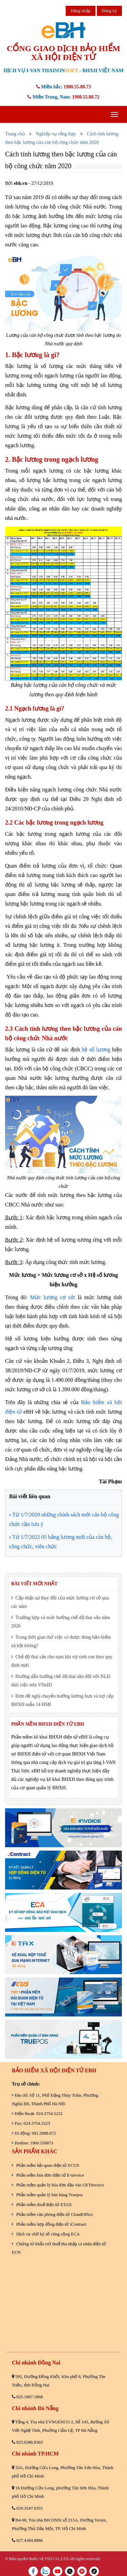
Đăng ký (109, 10)
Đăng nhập (80, 10)
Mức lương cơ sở (52, 1297)
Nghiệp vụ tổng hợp (56, 133)
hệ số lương (96, 1049)
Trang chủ (15, 133)
